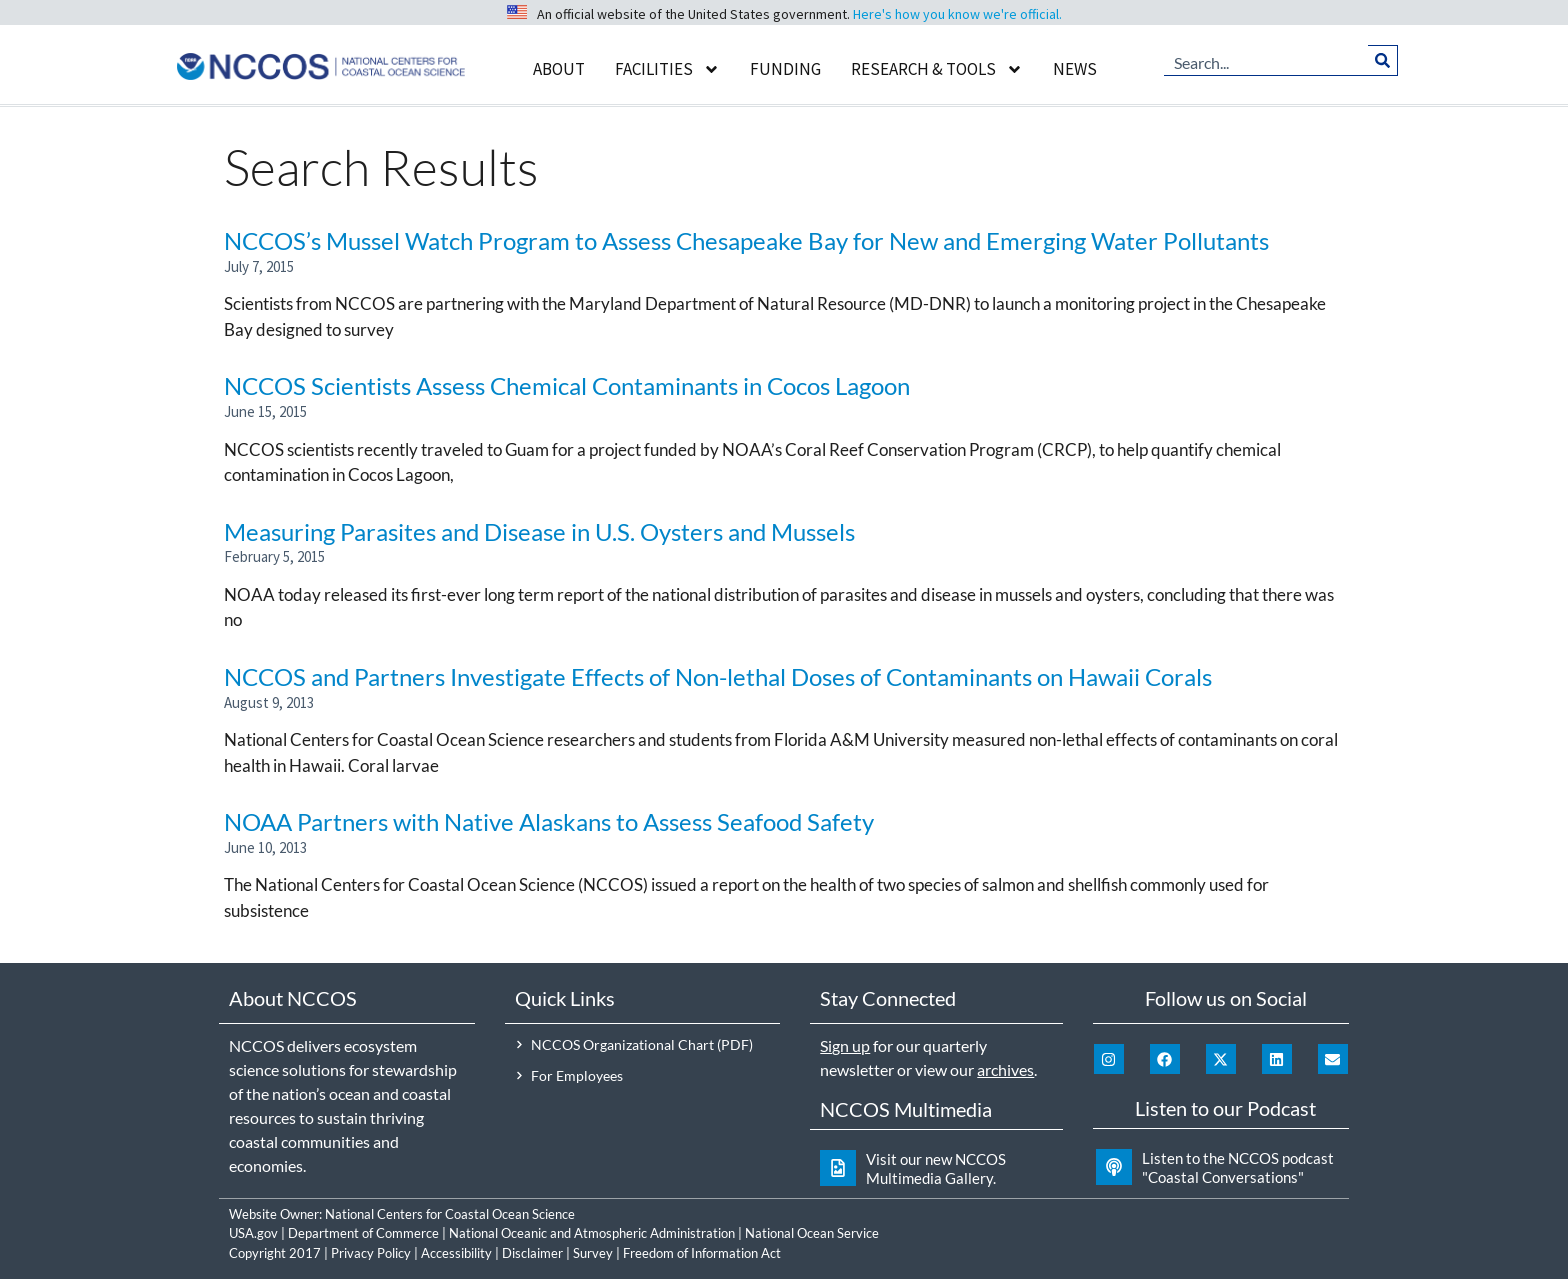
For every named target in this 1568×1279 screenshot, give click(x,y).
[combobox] (1266, 60)
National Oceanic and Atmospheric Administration (592, 1233)
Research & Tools (937, 69)
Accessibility (456, 1253)
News (1075, 69)
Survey (593, 1253)
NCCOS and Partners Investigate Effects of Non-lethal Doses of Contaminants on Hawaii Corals (718, 676)
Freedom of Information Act (702, 1253)
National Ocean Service (812, 1233)
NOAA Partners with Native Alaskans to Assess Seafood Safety (549, 821)
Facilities (667, 69)
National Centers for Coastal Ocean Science (450, 1214)
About (559, 69)
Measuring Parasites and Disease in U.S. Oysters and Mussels (539, 531)
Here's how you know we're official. (957, 14)
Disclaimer (532, 1253)
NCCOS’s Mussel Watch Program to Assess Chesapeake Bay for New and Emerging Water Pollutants (746, 240)
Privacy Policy (371, 1253)
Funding (785, 69)
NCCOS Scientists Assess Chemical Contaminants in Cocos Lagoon (567, 385)
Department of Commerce (363, 1233)
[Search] (1382, 60)
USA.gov (253, 1233)
